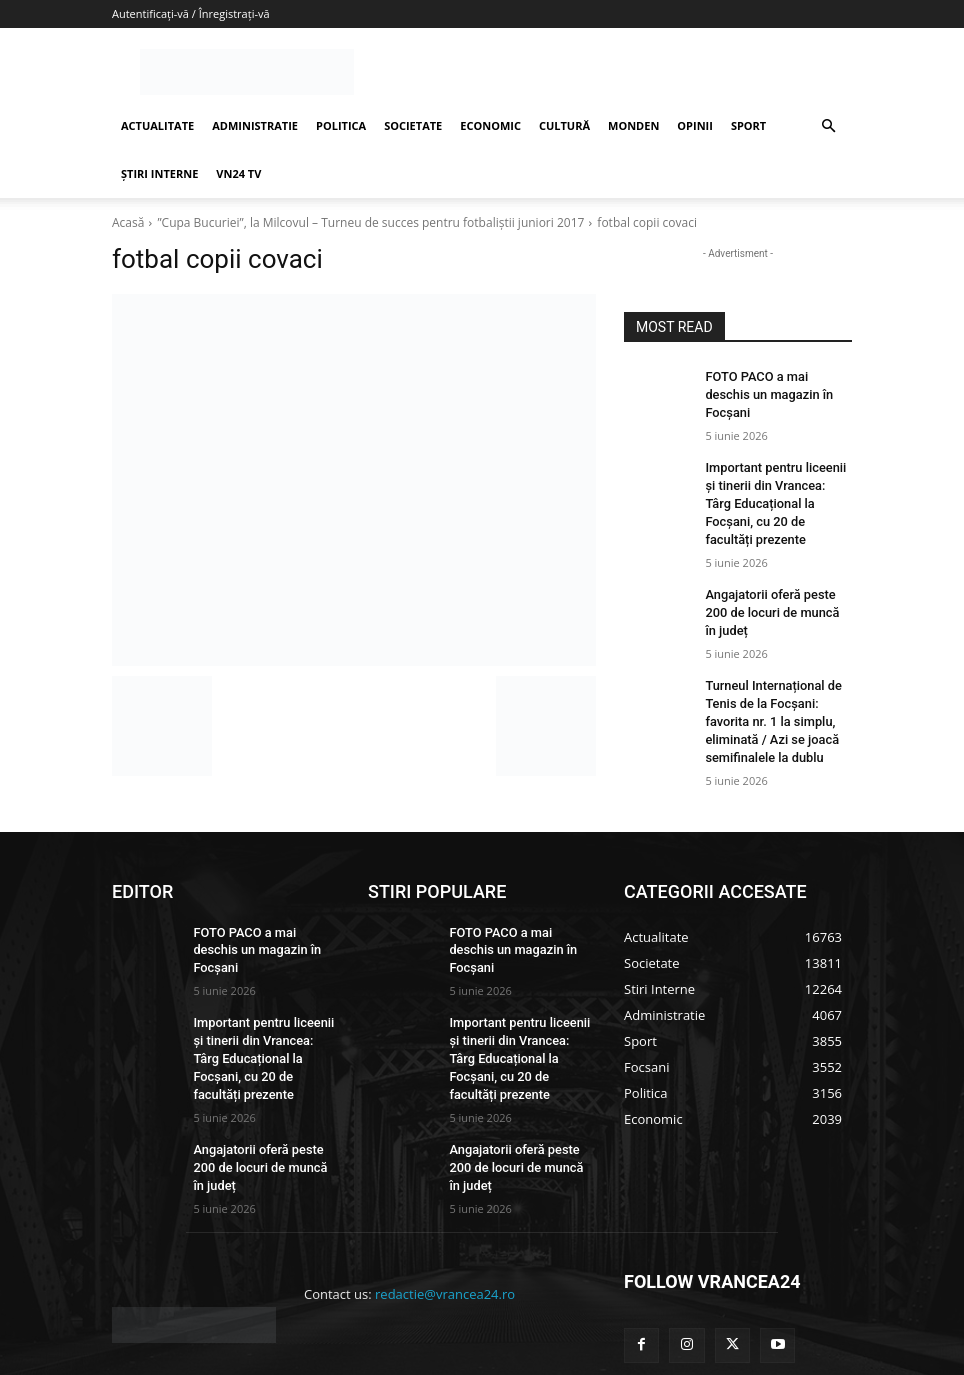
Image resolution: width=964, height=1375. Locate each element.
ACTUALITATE (157, 125)
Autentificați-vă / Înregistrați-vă (191, 13)
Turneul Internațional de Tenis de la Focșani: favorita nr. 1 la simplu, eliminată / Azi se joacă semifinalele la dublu (769, 654)
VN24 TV (238, 173)
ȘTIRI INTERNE (159, 173)
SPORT (748, 125)
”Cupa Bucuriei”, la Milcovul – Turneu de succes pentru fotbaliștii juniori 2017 (370, 222)
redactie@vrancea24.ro (445, 1203)
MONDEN (633, 125)
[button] (828, 126)
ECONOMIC (490, 125)
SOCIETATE (413, 125)
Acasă (128, 222)
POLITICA (341, 125)
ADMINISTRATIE (255, 125)
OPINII (695, 125)
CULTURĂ (564, 125)
